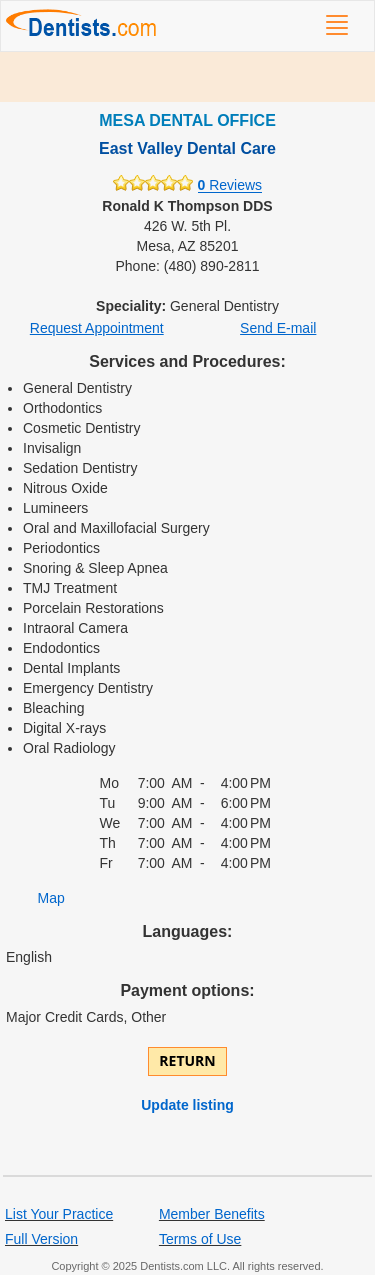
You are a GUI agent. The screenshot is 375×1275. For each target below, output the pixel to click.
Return (187, 1060)
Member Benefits (212, 1214)
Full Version (41, 1239)
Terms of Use (200, 1239)
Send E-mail (278, 328)
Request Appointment (97, 328)
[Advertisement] (187, 77)
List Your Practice (59, 1214)
